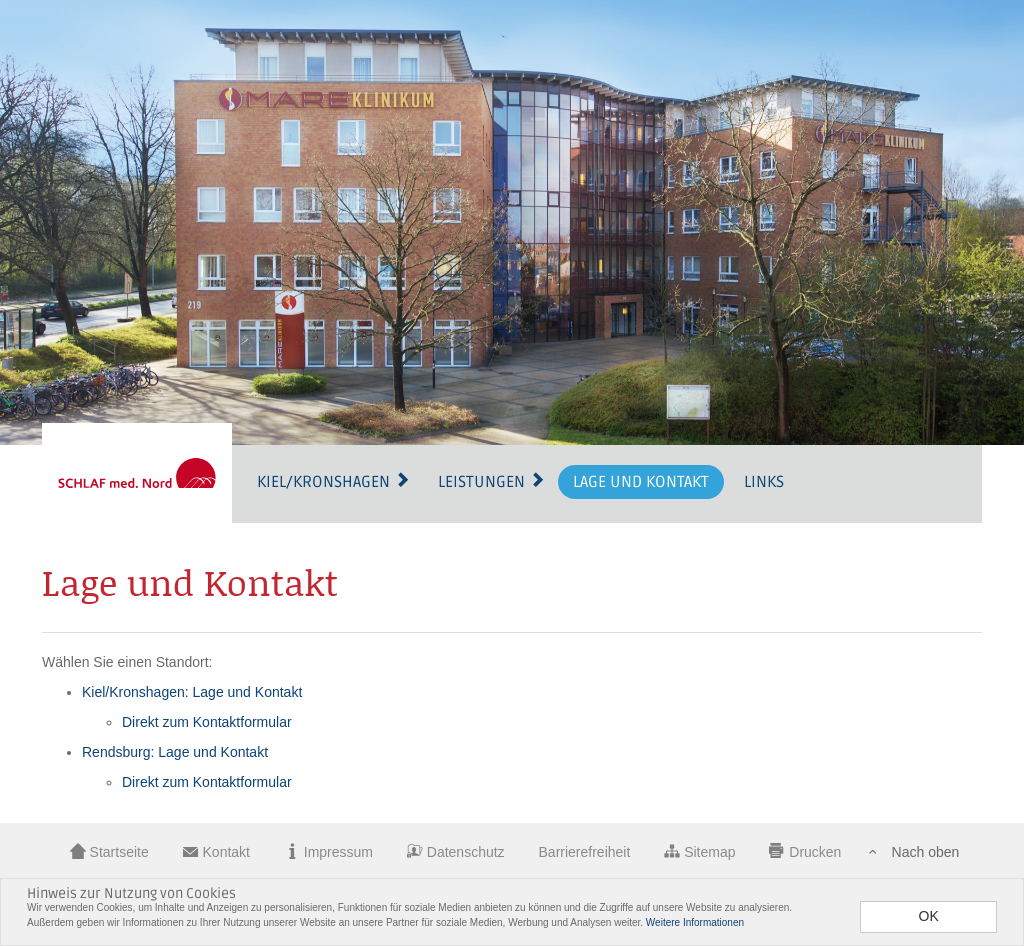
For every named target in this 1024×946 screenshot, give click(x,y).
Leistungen (491, 482)
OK (929, 916)
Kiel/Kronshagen (333, 482)
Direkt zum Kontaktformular (207, 722)
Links (764, 482)
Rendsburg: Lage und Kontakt (175, 752)
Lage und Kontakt (641, 482)
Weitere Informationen (695, 922)
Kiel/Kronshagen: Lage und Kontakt (192, 692)
